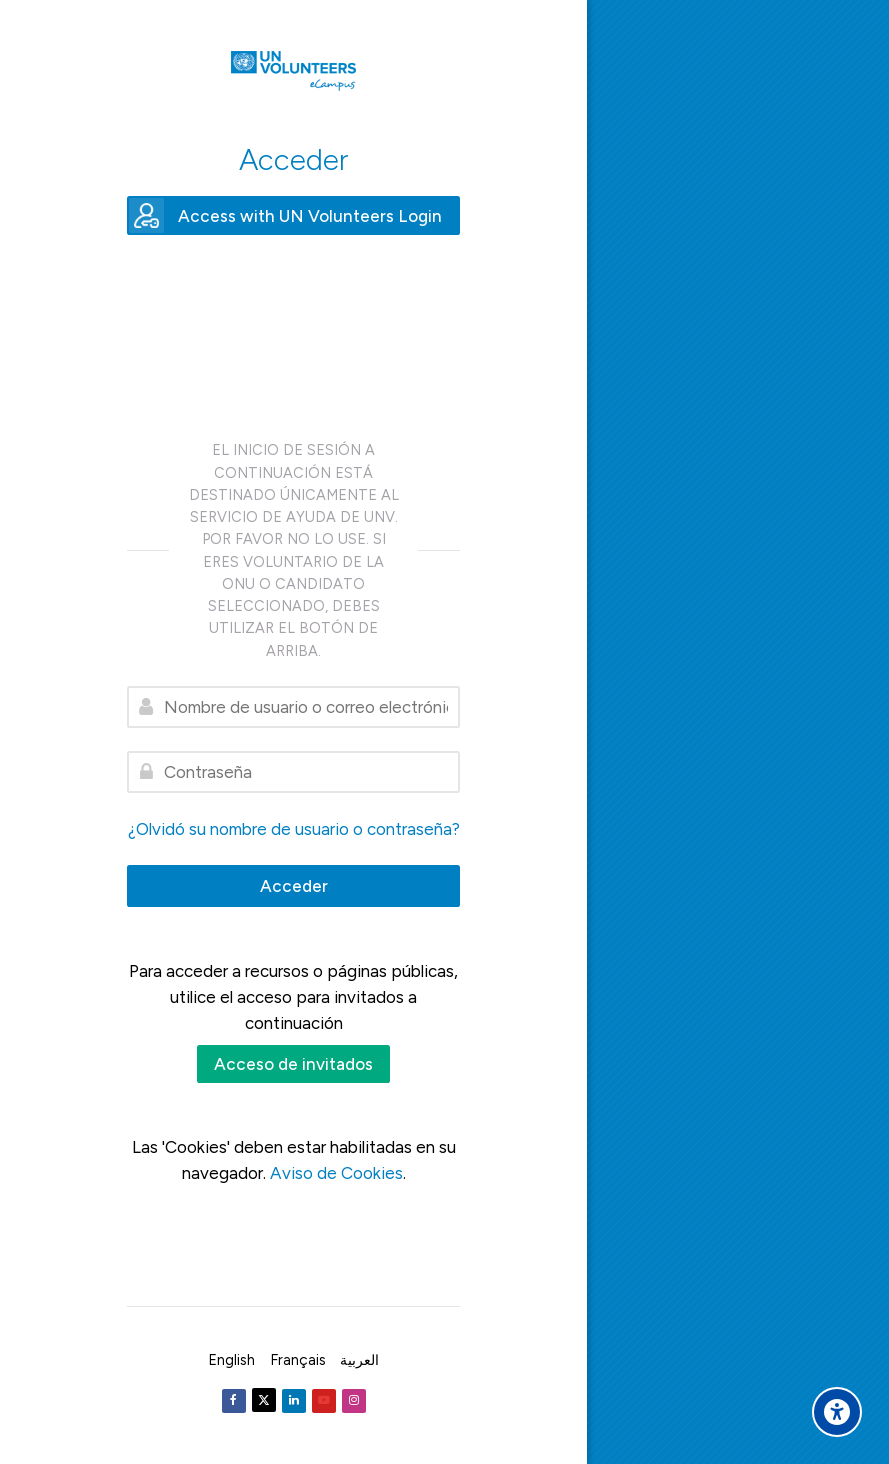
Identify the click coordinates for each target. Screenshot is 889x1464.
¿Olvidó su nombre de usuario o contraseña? (294, 829)
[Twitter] (264, 1400)
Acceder (294, 886)
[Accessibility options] (837, 1412)
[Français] (298, 1360)
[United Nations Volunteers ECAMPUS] (293, 71)
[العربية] (359, 1360)
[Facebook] (234, 1401)
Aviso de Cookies (336, 1173)
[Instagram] (354, 1401)
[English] (231, 1360)
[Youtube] (324, 1401)
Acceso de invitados (293, 1064)
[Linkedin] (294, 1401)
